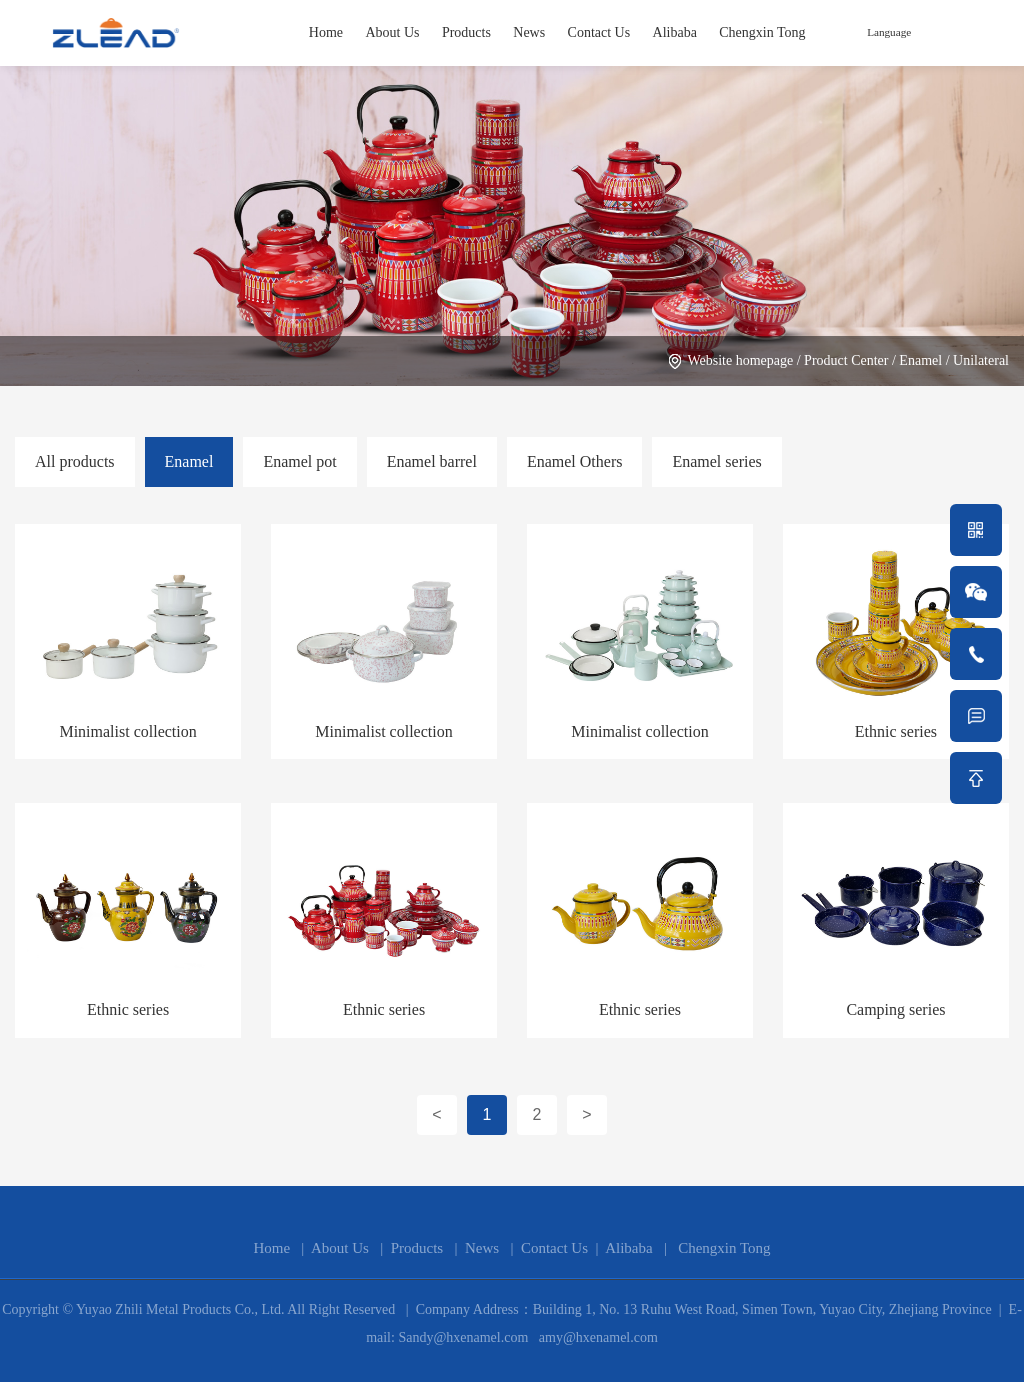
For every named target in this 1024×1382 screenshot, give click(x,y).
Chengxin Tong (762, 32)
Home (326, 32)
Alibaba (675, 32)
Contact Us (599, 32)
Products (466, 32)
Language (889, 32)
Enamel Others (575, 461)
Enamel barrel (432, 461)
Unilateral (981, 360)
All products (75, 461)
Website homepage (740, 360)
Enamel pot (299, 461)
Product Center (846, 360)
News (529, 32)
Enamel (920, 360)
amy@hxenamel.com (596, 1337)
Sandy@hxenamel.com (461, 1337)
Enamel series (716, 461)
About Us (392, 32)
